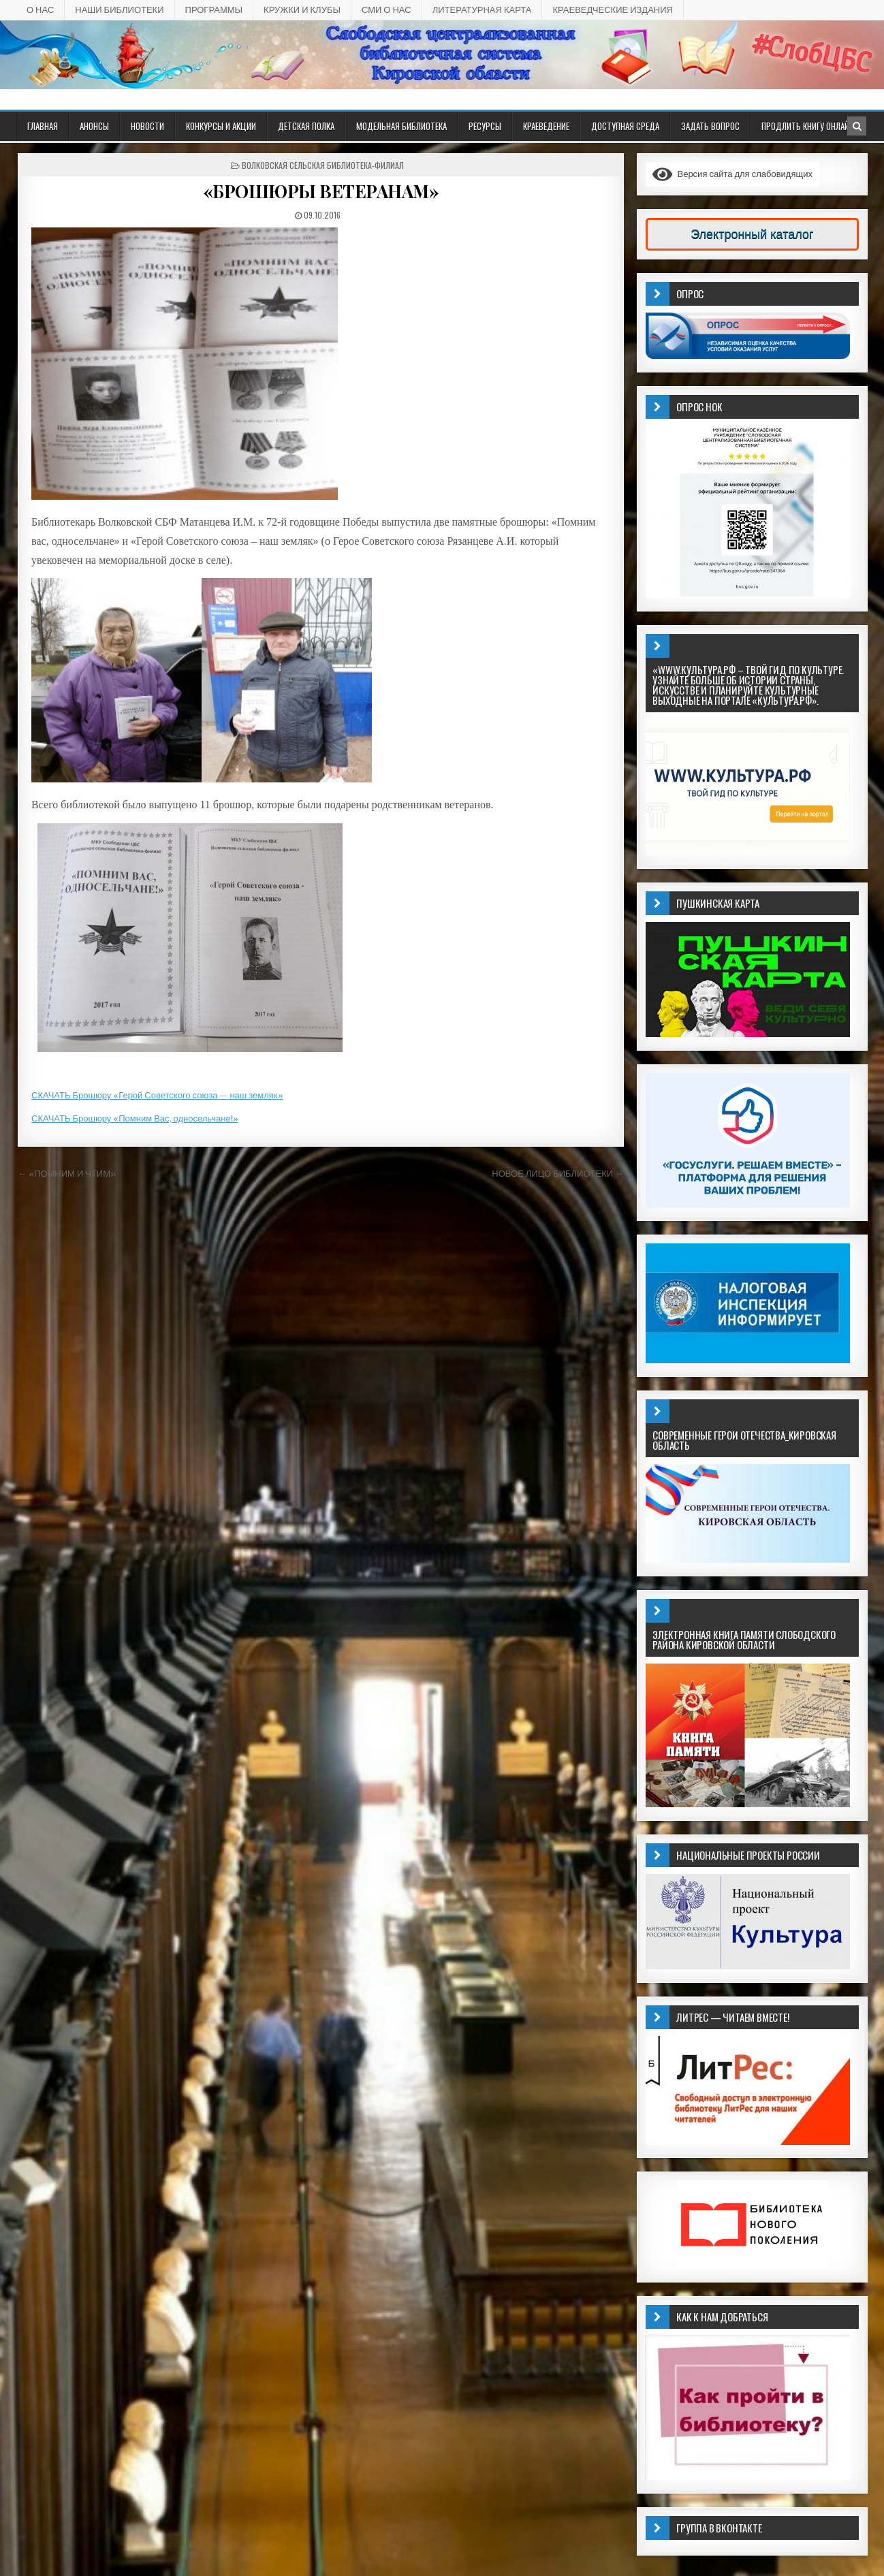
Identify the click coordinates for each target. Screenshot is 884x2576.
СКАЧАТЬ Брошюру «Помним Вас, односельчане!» (134, 1118)
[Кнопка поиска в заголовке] (856, 126)
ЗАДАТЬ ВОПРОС (710, 126)
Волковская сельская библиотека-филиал (323, 165)
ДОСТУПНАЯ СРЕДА (625, 126)
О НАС (40, 9)
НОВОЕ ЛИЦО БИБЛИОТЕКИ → (558, 1173)
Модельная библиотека (401, 126)
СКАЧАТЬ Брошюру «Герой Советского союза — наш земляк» (157, 1095)
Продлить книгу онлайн (807, 126)
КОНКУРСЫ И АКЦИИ (221, 126)
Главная (42, 126)
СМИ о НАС (386, 9)
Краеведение (546, 126)
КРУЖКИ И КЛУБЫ (302, 9)
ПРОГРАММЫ (214, 9)
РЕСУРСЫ (485, 126)
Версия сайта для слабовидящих (732, 174)
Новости (147, 126)
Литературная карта (482, 9)
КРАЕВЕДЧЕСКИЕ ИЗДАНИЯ (612, 9)
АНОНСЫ (94, 126)
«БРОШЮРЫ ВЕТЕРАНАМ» (321, 191)
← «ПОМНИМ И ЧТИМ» (67, 1173)
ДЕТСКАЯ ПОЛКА (306, 126)
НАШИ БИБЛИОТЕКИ (119, 9)
